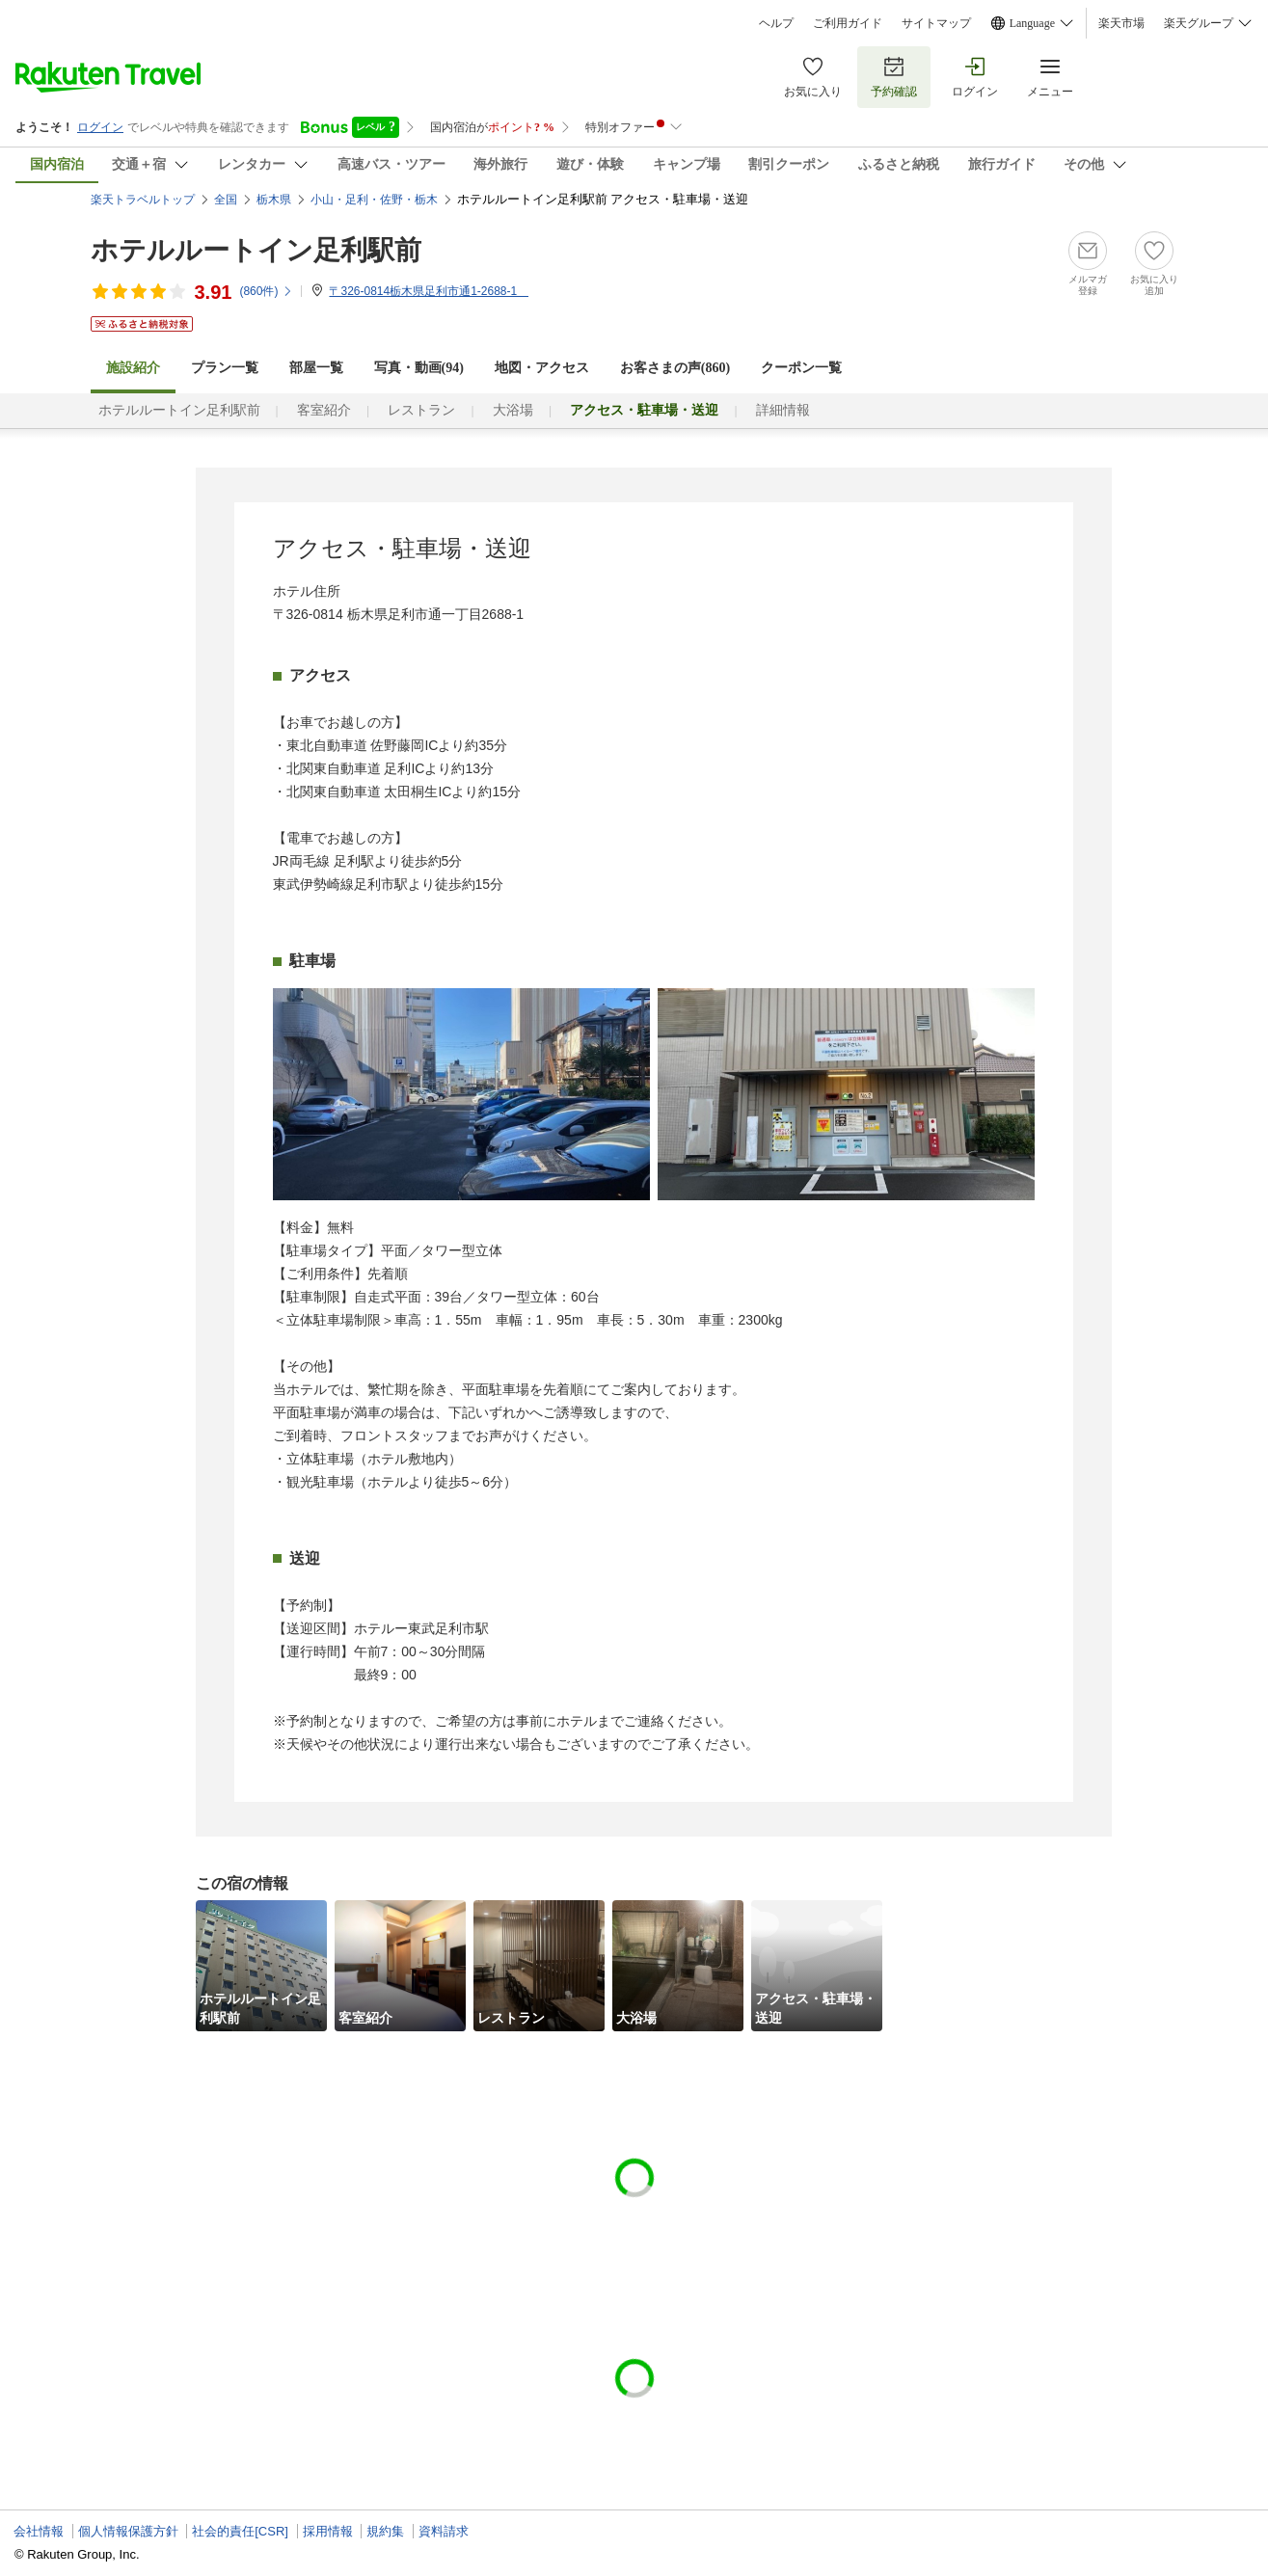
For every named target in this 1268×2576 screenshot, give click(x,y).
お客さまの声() (675, 368)
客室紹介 (324, 410)
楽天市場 (1121, 23)
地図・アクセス (542, 368)
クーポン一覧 (801, 368)
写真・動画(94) (419, 368)
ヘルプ (776, 23)
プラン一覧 (224, 368)
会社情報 (38, 2531)
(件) (266, 291)
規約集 (385, 2531)
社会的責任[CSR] (240, 2531)
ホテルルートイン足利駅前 (256, 250)
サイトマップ (936, 23)
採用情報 (328, 2531)
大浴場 (513, 410)
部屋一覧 (316, 368)
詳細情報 (783, 410)
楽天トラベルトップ (143, 199)
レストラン (421, 410)
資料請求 (443, 2531)
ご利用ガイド (847, 23)
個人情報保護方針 (128, 2531)
